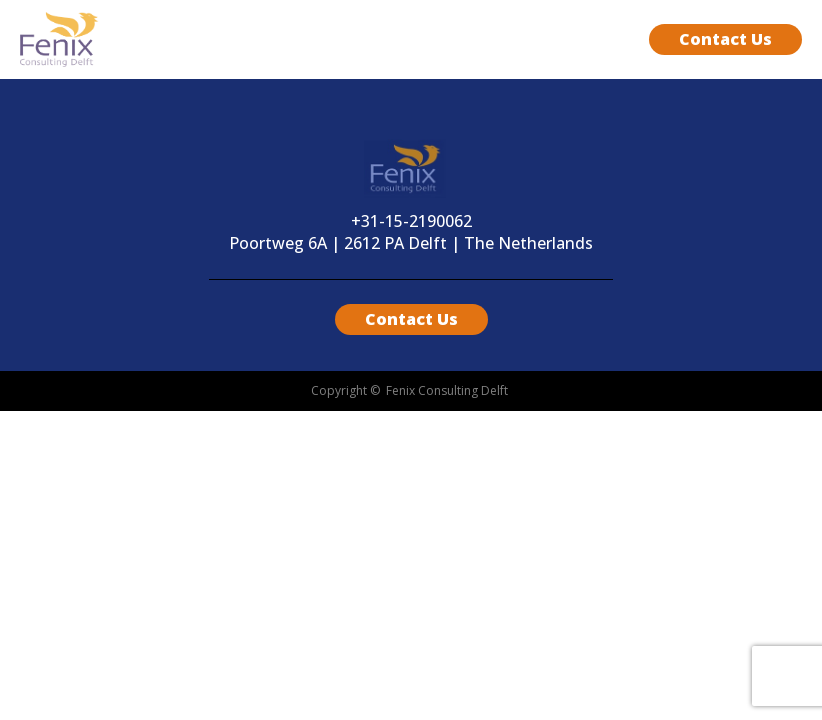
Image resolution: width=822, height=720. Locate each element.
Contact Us (725, 39)
